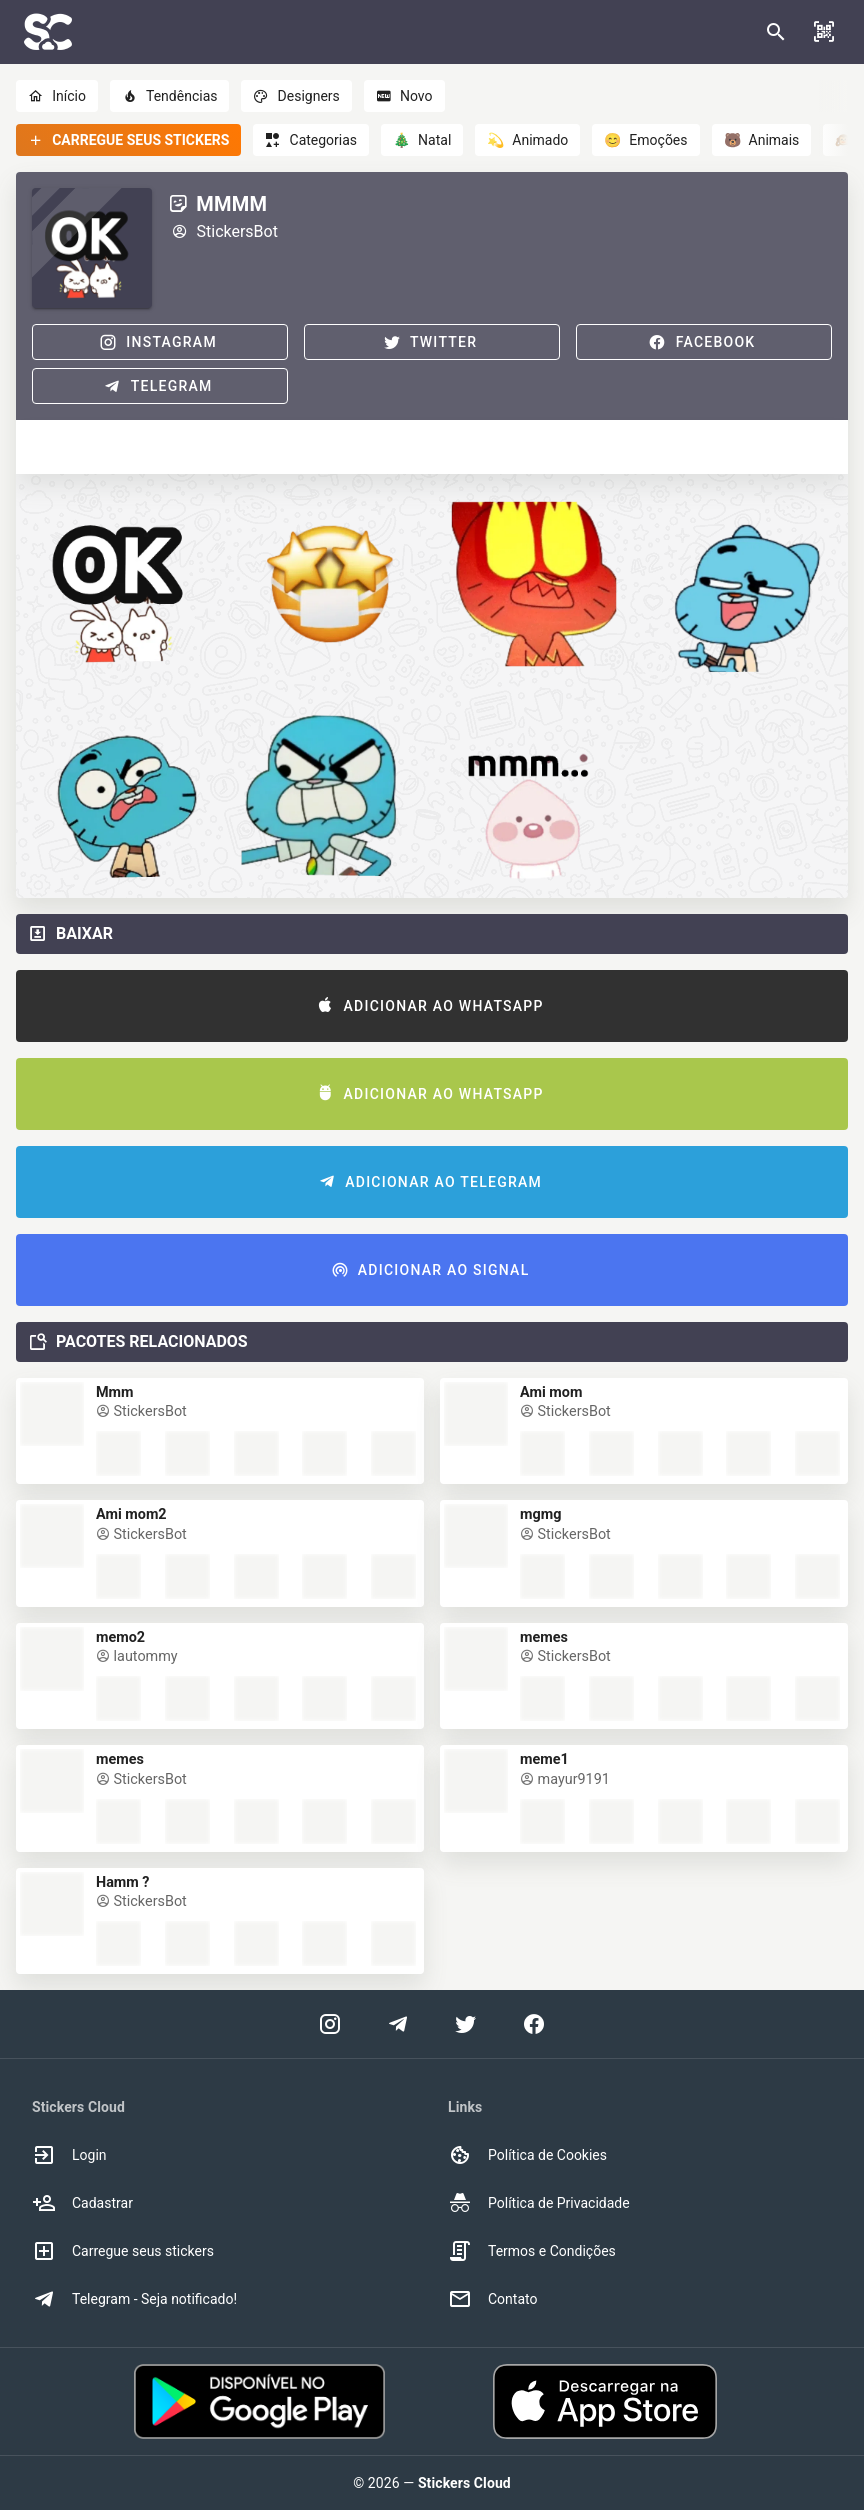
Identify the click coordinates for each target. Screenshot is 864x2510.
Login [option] (69, 2155)
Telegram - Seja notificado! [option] (134, 2299)
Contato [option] (492, 2299)
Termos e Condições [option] (532, 2251)
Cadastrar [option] (82, 2203)
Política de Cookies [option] (527, 2155)
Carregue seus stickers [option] (123, 2251)
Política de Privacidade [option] (539, 2203)
